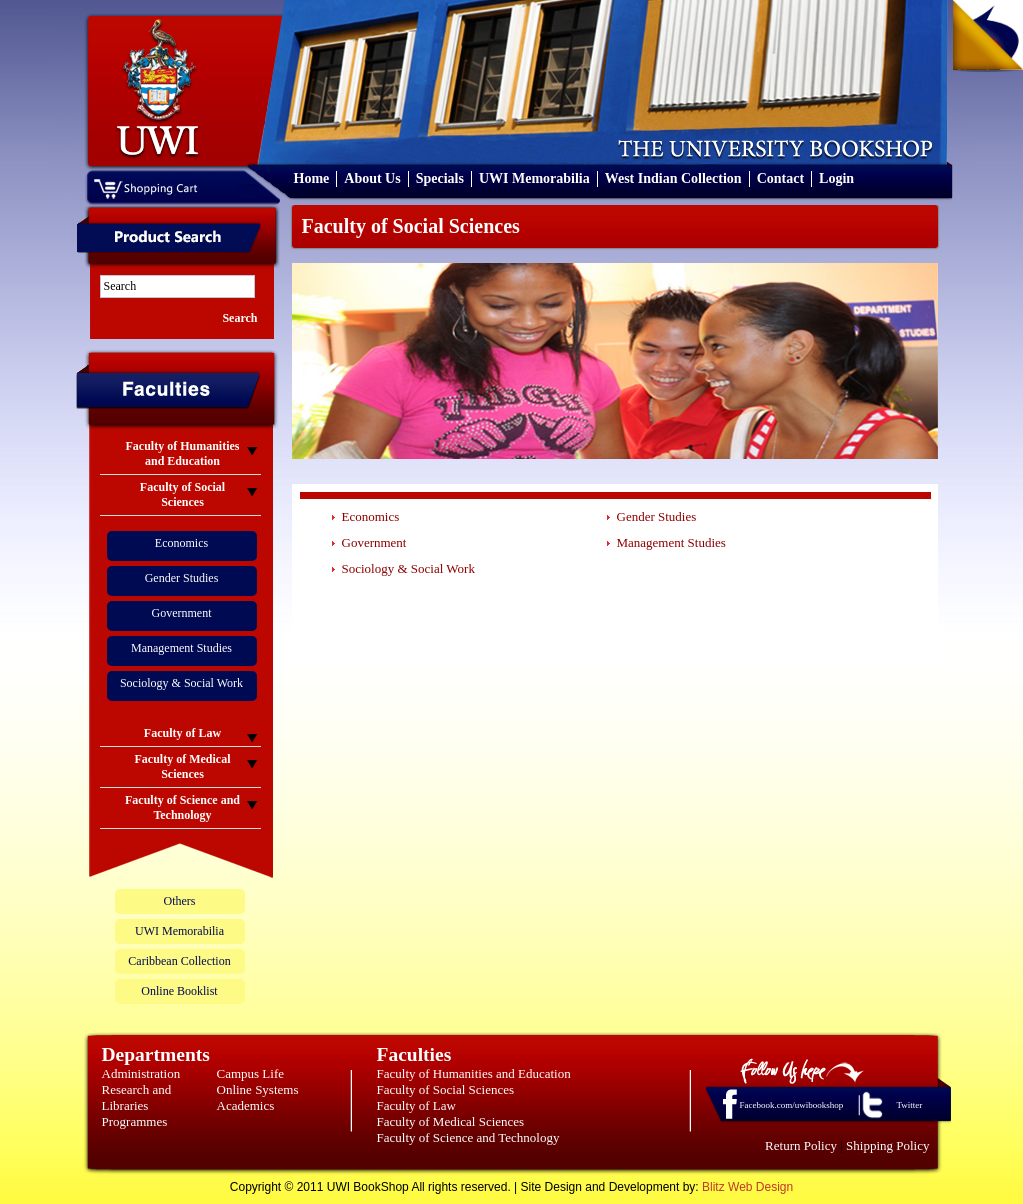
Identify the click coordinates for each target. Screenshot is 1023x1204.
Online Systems (258, 1089)
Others (180, 901)
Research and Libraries (137, 1097)
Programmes (135, 1121)
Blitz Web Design (747, 1187)
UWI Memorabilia (534, 178)
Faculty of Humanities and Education (474, 1073)
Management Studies (181, 648)
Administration (141, 1073)
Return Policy (801, 1145)
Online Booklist (179, 991)
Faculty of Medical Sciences (451, 1121)
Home (312, 178)
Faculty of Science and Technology (468, 1137)
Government (182, 613)
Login (836, 178)
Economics (181, 543)
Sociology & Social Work (181, 683)
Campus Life (251, 1073)
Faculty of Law (416, 1105)
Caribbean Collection (179, 961)
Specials (440, 178)
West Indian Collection (673, 178)
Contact (780, 178)
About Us (372, 178)
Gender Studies (182, 578)
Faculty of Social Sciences (446, 1089)
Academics (246, 1105)
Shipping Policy (887, 1145)
